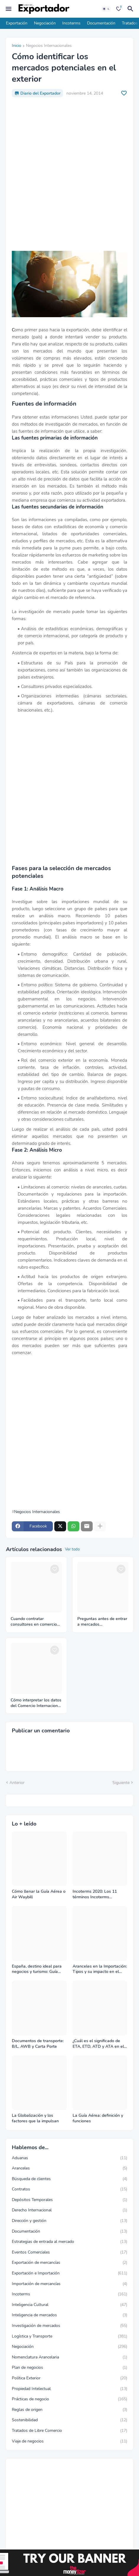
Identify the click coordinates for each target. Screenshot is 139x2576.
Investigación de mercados (69, 2326)
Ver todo (72, 1549)
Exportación (16, 23)
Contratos (69, 2189)
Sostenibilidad (69, 2420)
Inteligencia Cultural (69, 2305)
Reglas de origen (69, 2410)
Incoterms (71, 23)
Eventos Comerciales (69, 2252)
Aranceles (69, 2168)
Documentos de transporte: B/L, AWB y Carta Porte (38, 2043)
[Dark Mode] (106, 9)
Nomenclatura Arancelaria (69, 2357)
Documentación (101, 23)
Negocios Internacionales (49, 46)
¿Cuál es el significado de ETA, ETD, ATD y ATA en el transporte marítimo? (98, 2044)
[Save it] (124, 93)
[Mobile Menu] (8, 9)
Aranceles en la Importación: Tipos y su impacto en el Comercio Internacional (100, 1969)
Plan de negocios (69, 2368)
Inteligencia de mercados (69, 2315)
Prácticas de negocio (69, 2399)
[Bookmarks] (118, 9)
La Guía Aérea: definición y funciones (98, 2118)
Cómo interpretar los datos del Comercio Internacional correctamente (36, 1703)
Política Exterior (69, 2378)
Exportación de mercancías (69, 2263)
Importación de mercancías (69, 2284)
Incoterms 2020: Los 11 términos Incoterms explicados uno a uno (95, 1894)
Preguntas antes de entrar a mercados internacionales (102, 1621)
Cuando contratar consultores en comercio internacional (34, 1621)
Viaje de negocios (69, 2441)
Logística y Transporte (69, 2336)
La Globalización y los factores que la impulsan (35, 2118)
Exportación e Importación (69, 2273)
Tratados (130, 23)
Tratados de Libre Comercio (69, 2431)
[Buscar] (131, 9)
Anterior (16, 1782)
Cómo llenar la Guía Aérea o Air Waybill (39, 1894)
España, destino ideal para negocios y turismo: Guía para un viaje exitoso (37, 1969)
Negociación (45, 23)
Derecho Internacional (69, 2210)
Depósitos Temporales (69, 2200)
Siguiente (121, 1782)
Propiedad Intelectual (69, 2389)
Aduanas (69, 2158)
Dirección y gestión (69, 2221)
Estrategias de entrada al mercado (69, 2242)
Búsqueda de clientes (69, 2179)
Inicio (16, 46)
